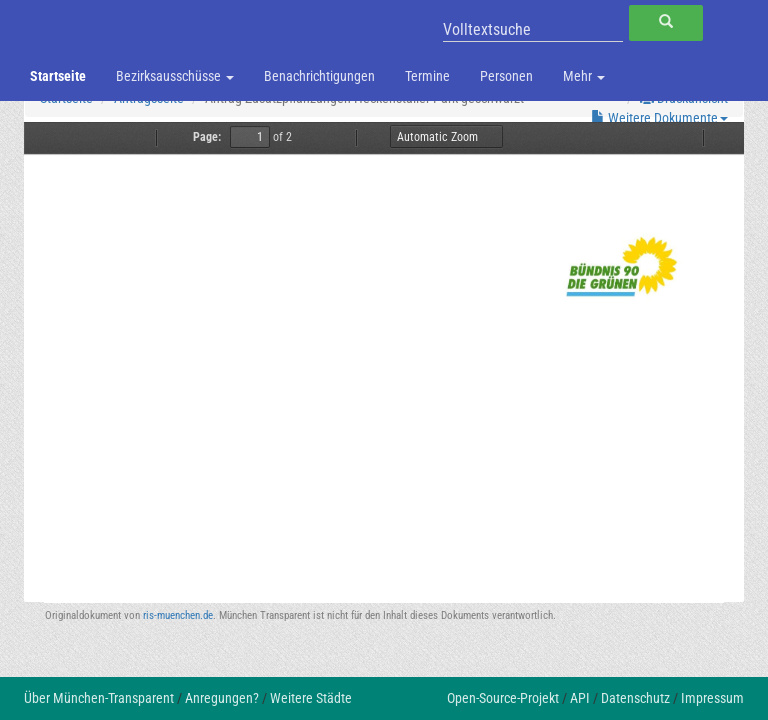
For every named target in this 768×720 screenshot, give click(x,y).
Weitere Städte (311, 698)
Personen (506, 76)
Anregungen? (222, 698)
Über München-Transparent (99, 698)
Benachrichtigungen (319, 76)
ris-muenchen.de (178, 615)
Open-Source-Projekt (503, 698)
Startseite (58, 76)
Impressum (712, 698)
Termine (427, 76)
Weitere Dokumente (659, 118)
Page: (207, 137)
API (580, 698)
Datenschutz (635, 698)
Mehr (584, 76)
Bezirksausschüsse (175, 76)
